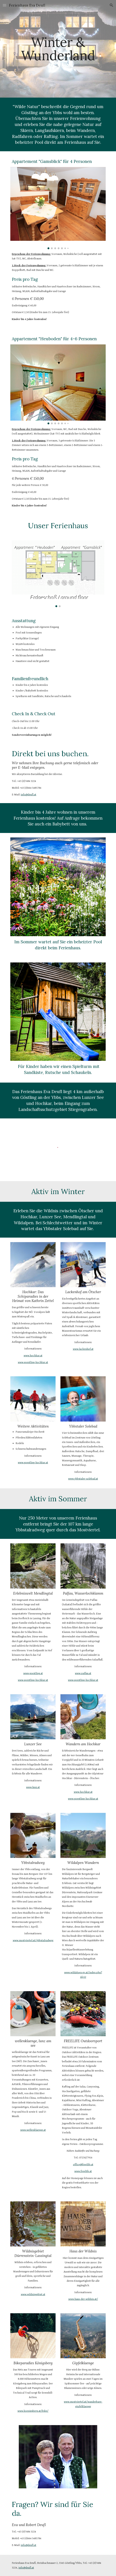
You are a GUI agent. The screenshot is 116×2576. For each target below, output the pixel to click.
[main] (57, 48)
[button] (4, 5)
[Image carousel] (57, 208)
